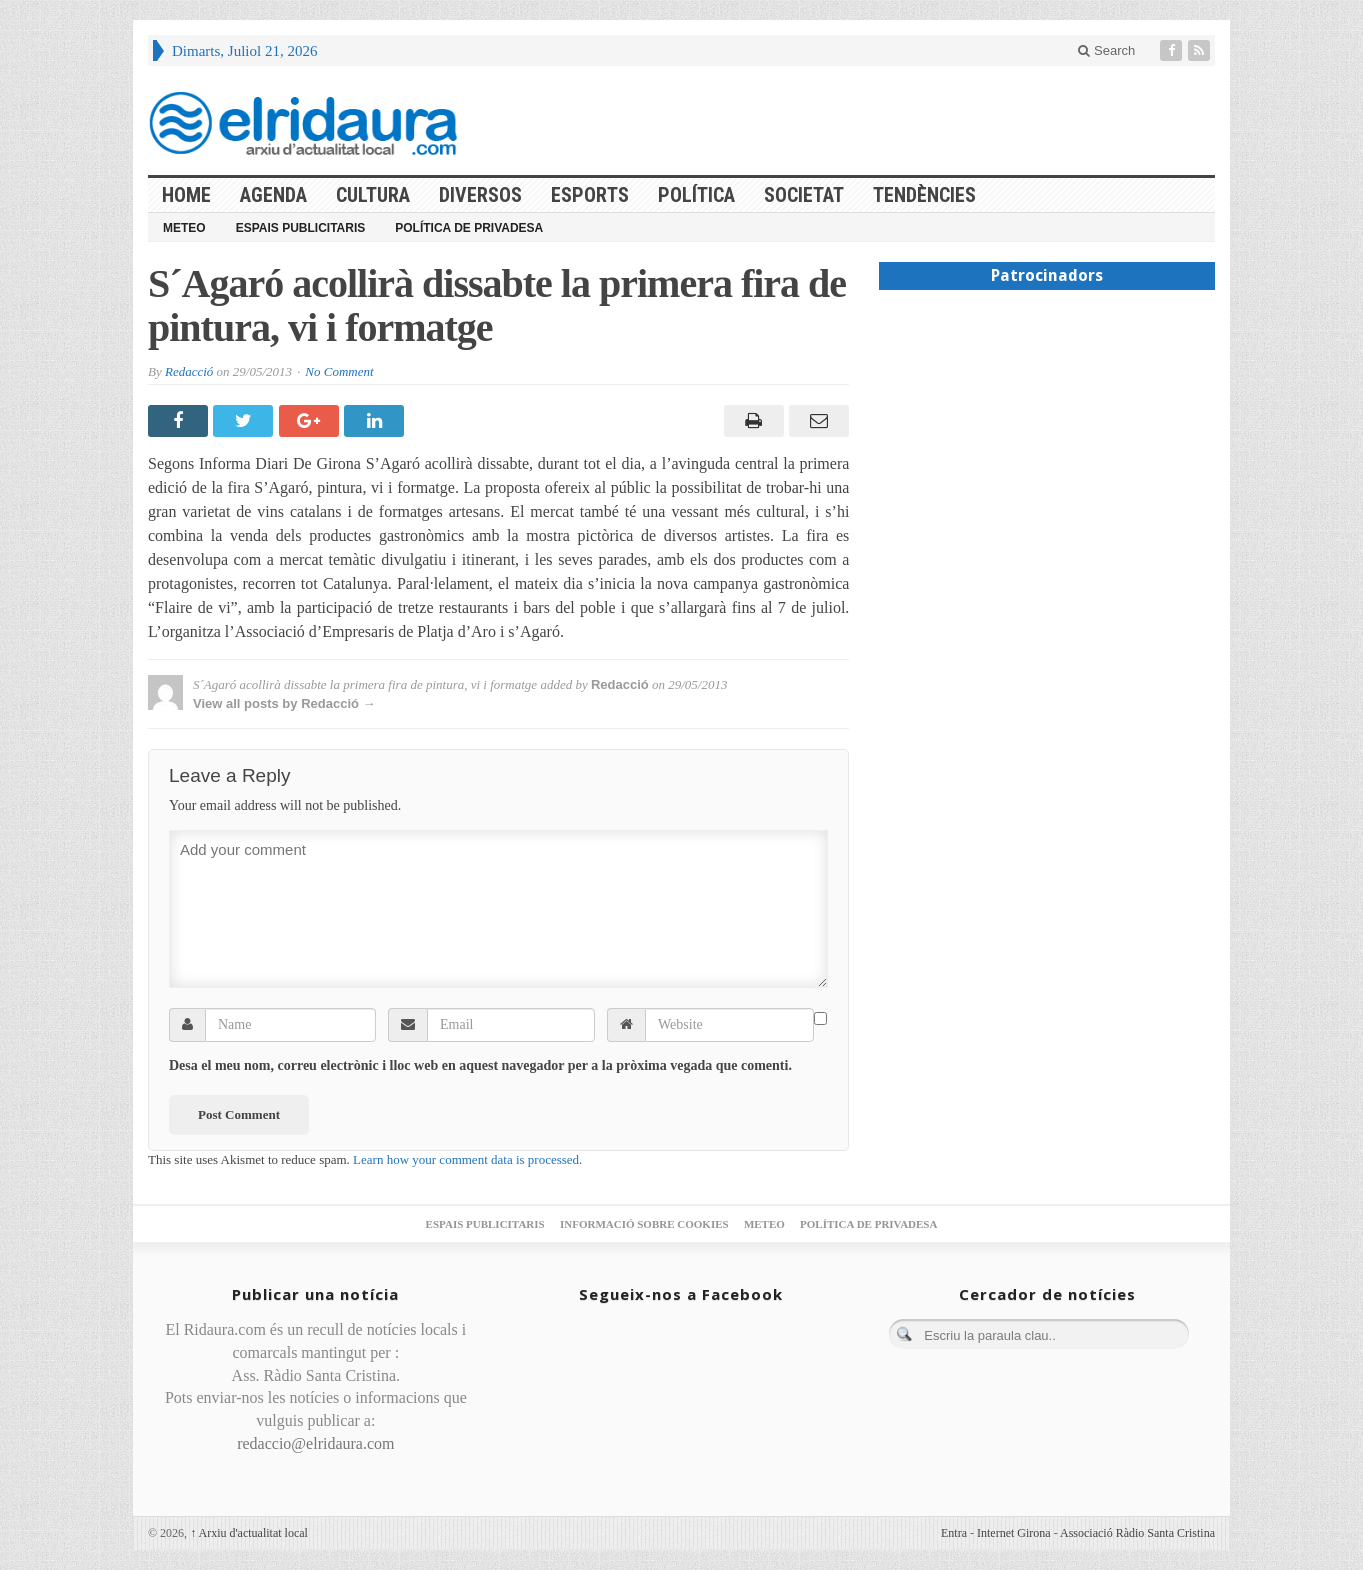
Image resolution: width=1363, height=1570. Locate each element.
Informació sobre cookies (644, 1224)
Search (1106, 50)
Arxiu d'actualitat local (249, 1533)
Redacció (189, 371)
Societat (804, 195)
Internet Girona (1014, 1533)
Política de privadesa (469, 228)
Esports (590, 195)
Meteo (184, 228)
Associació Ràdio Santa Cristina (1137, 1533)
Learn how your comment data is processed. (467, 1159)
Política (696, 195)
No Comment (339, 371)
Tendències (924, 195)
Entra (954, 1533)
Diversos (480, 195)
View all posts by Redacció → (284, 703)
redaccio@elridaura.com (315, 1443)
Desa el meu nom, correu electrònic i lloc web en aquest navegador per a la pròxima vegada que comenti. (480, 1065)
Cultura (373, 195)
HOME (186, 195)
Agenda (273, 195)
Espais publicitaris (301, 228)
